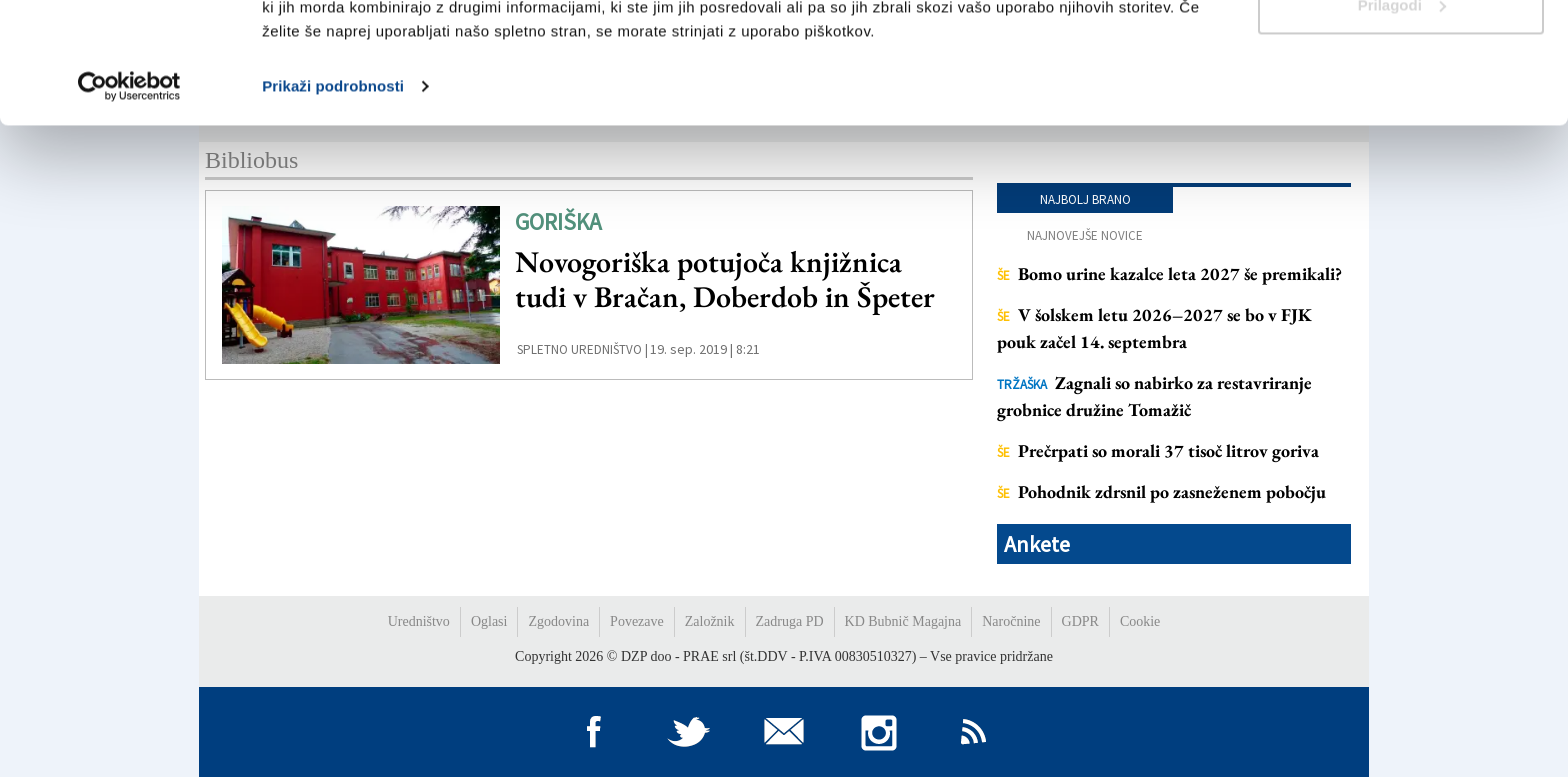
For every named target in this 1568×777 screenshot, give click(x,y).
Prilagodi (1402, 118)
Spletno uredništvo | (582, 349)
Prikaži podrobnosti (333, 199)
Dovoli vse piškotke (1401, 52)
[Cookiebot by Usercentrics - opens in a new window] (129, 200)
